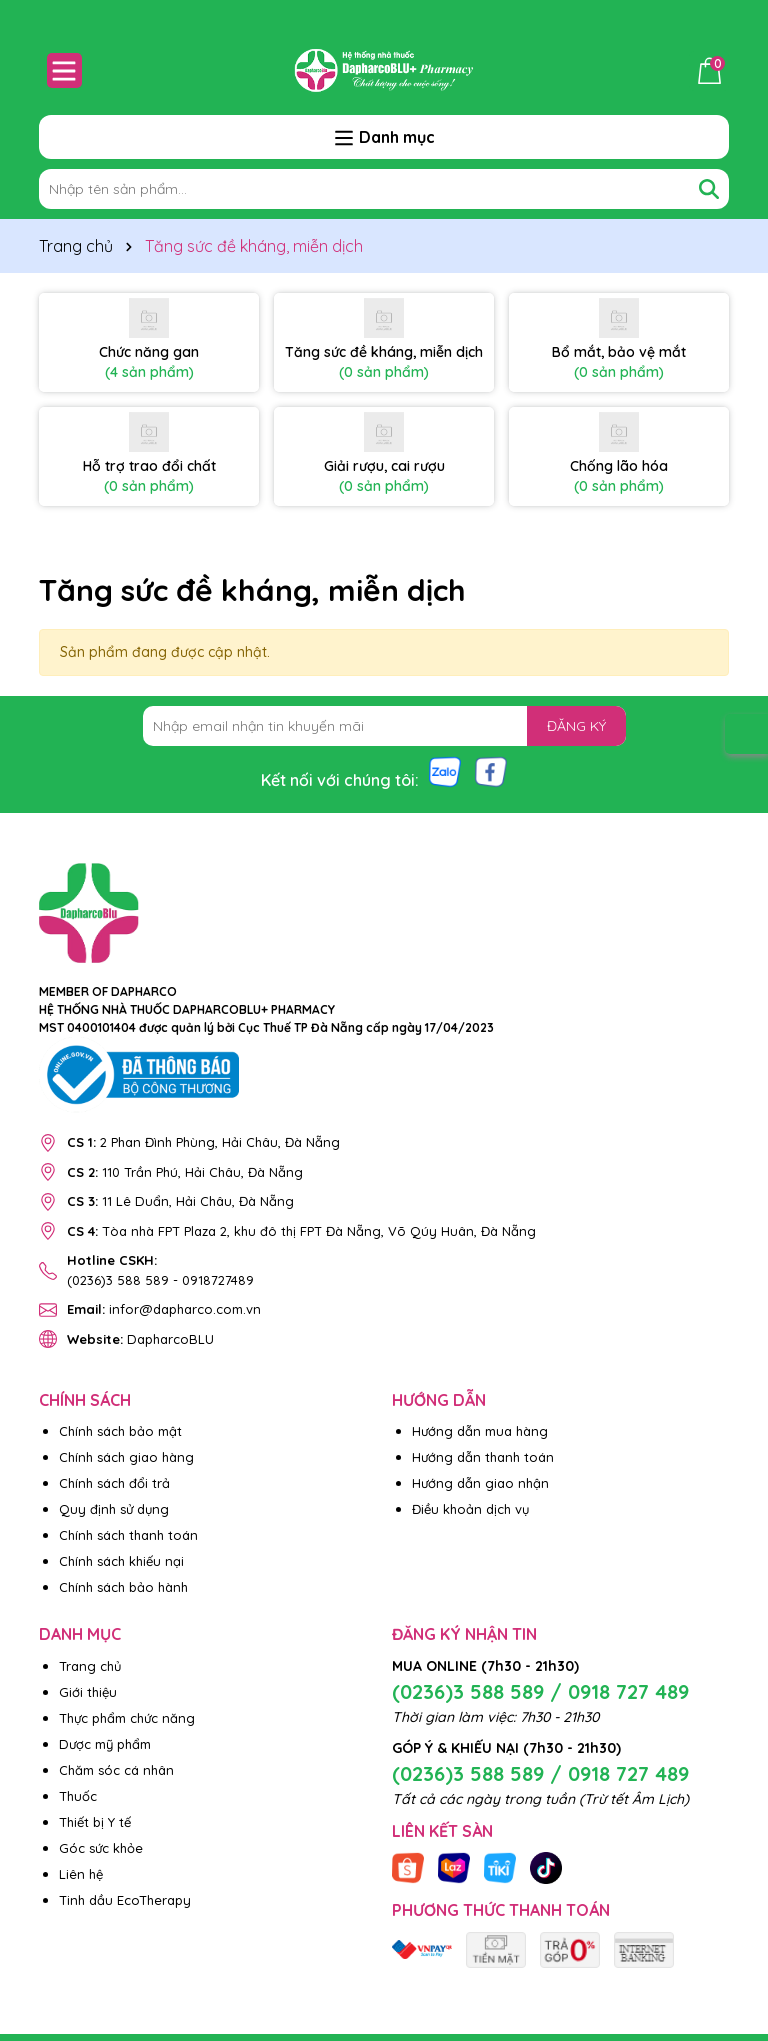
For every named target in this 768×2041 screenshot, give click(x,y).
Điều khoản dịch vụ (470, 1509)
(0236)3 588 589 (118, 1280)
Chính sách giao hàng (126, 1457)
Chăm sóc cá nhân (116, 1770)
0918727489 (218, 1280)
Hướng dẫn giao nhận (480, 1483)
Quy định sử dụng (114, 1509)
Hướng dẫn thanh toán (483, 1457)
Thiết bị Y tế (95, 1822)
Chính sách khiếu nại (121, 1561)
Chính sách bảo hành (123, 1587)
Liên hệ (81, 1874)
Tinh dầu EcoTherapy (125, 1900)
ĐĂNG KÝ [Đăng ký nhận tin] (576, 726)
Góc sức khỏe (101, 1848)
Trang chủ (90, 1666)
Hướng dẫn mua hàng (480, 1431)
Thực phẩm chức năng (127, 1718)
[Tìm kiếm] (709, 189)
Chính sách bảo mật (120, 1431)
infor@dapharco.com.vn (164, 1309)
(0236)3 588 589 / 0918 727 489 (540, 1691)
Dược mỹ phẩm (105, 1744)
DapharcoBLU (140, 1339)
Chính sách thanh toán (128, 1535)
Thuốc (78, 1796)
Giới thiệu (88, 1692)
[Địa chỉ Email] (384, 726)
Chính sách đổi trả (114, 1483)
